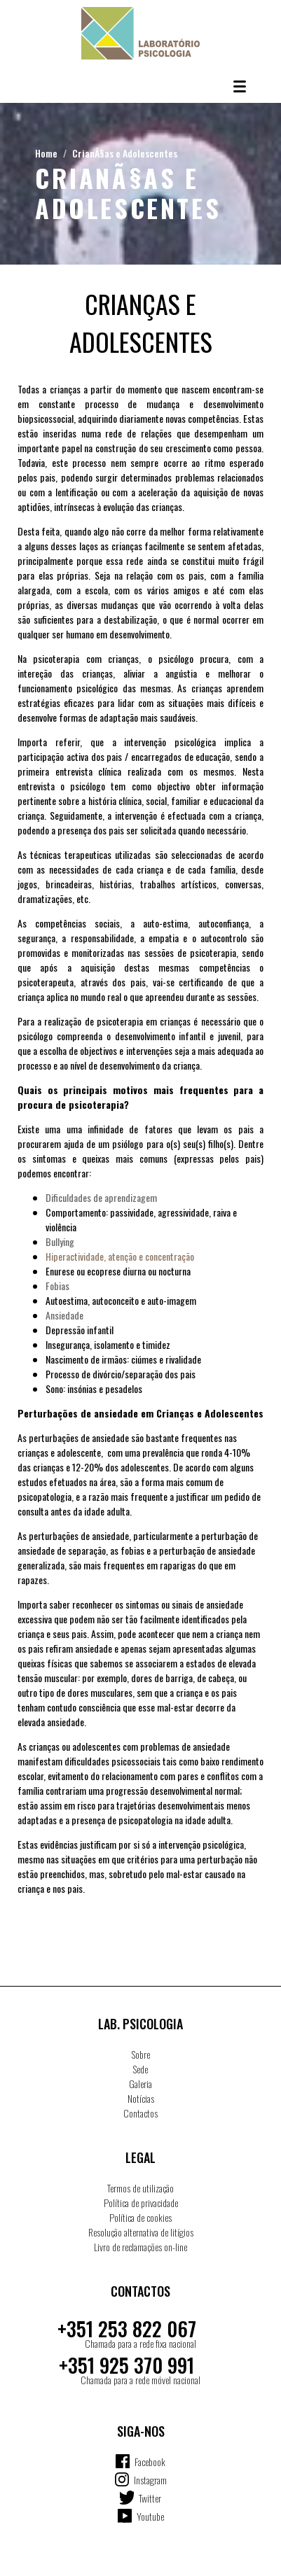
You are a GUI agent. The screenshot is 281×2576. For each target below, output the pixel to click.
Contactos (140, 2113)
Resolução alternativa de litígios (140, 2232)
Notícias (141, 2098)
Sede (140, 2069)
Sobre (141, 2054)
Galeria (140, 2083)
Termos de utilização (140, 2187)
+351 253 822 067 (126, 2328)
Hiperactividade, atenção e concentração (120, 1256)
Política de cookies (140, 2217)
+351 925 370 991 (126, 2365)
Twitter (150, 2498)
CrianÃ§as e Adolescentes (124, 153)
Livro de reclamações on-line (140, 2246)
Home (46, 153)
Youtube (150, 2516)
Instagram (150, 2479)
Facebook (150, 2461)
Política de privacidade (141, 2202)
